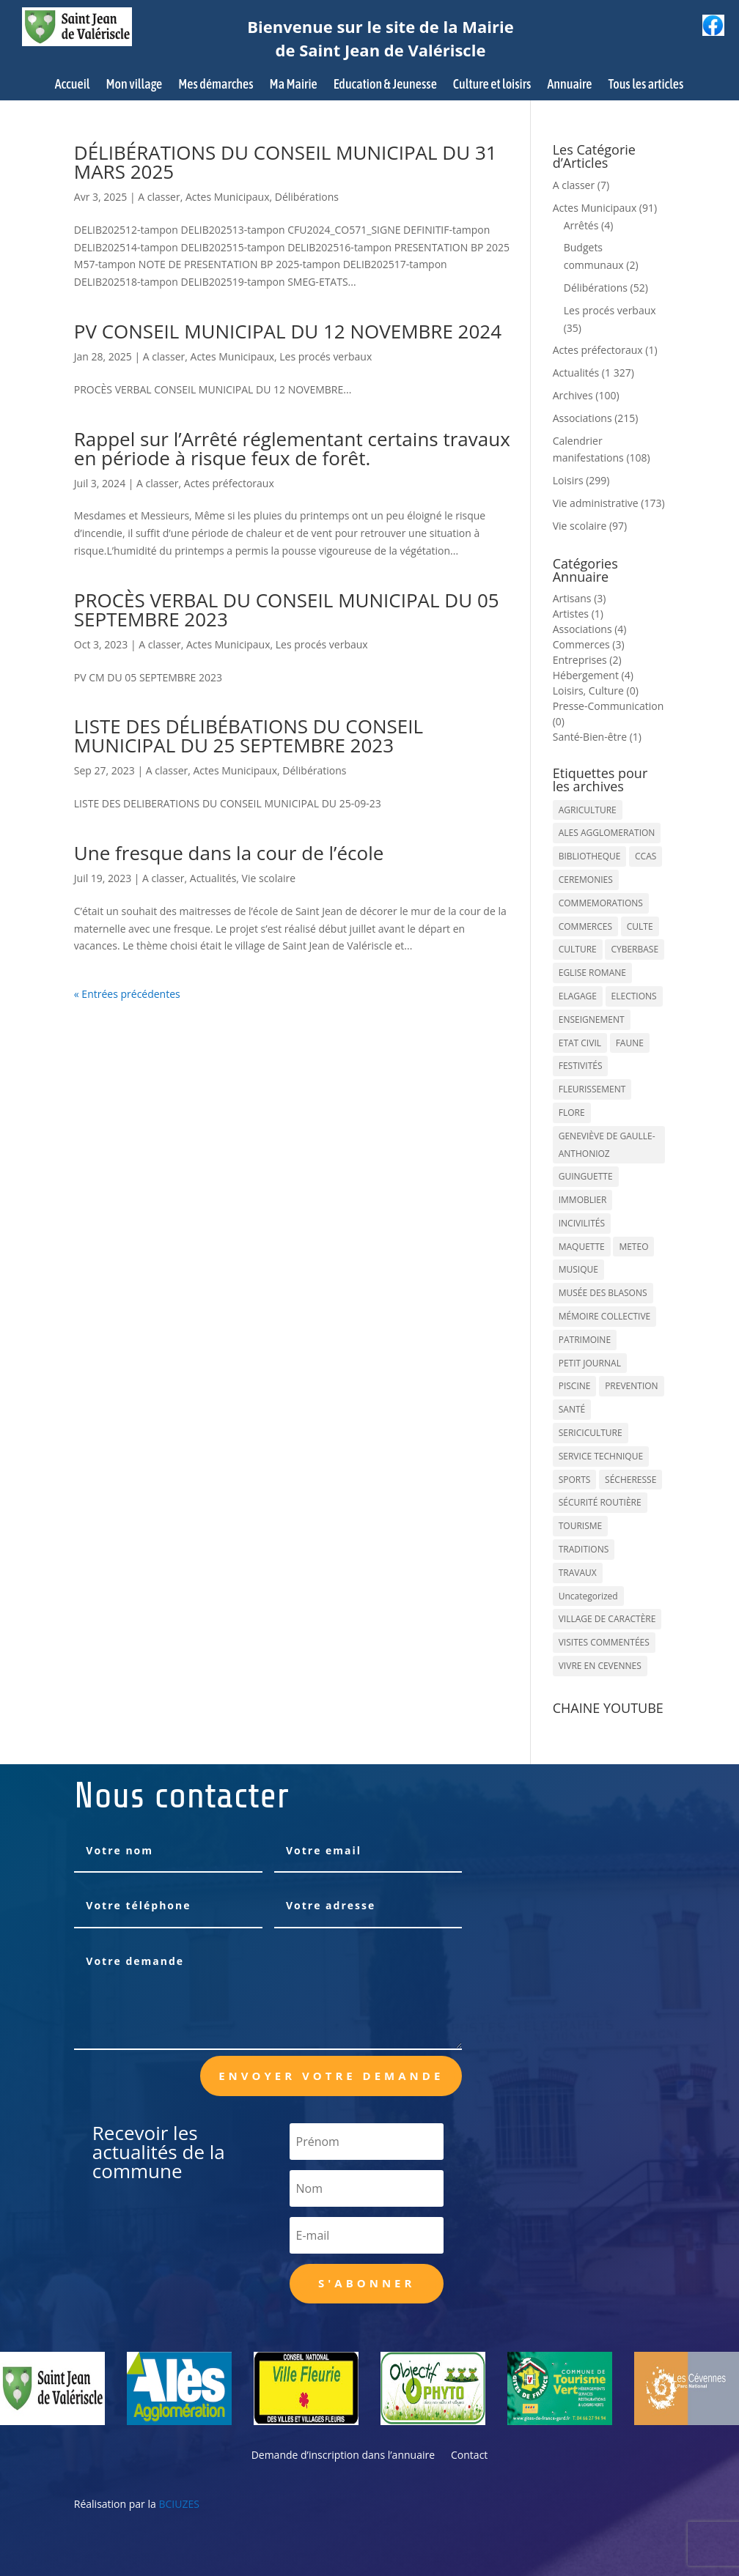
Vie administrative (596, 503)
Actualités (213, 878)
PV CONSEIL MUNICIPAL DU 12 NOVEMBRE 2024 (287, 331)
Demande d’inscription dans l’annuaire (343, 2456)
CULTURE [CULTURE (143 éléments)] (578, 949)
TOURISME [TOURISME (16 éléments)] (581, 1526)
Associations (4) (590, 629)
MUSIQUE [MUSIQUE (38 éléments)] (578, 1269)
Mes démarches (215, 85)
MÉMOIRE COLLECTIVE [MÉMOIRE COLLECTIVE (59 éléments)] (605, 1316)
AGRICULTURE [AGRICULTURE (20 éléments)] (588, 810)
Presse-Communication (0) (608, 713)
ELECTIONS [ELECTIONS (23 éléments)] (634, 996)
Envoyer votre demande (331, 2075)
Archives (573, 395)
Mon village (134, 85)
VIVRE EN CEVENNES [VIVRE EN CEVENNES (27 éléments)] (600, 1665)
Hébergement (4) (593, 675)
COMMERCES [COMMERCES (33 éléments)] (585, 926)
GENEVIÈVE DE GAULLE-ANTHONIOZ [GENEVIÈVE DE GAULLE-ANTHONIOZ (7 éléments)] (607, 1145)
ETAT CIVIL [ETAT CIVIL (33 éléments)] (580, 1043)
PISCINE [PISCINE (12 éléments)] (575, 1386)
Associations (582, 418)
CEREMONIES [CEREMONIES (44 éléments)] (586, 879)
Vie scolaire (269, 878)
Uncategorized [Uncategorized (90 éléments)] (588, 1596)
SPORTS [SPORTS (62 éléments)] (575, 1479)
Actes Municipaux (227, 197)
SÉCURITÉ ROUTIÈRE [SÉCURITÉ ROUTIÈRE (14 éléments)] (600, 1502)
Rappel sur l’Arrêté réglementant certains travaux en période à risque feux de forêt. (292, 448)
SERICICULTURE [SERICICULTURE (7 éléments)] (590, 1432)
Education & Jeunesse (385, 85)
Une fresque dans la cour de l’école (229, 853)
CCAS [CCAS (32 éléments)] (645, 856)
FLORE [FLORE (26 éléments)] (572, 1112)
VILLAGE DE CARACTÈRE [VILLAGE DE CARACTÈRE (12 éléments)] (607, 1619)
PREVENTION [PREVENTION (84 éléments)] (631, 1386)
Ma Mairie (293, 85)
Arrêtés (581, 225)
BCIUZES (178, 2504)
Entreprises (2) (587, 660)
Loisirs (568, 480)
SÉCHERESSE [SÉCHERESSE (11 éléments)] (630, 1479)
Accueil (72, 85)
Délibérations (307, 197)
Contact (469, 2456)
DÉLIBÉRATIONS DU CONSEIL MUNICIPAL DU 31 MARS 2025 (285, 162)
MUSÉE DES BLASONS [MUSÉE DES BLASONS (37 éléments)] (603, 1293)
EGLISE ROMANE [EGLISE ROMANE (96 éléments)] (592, 972)
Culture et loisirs (492, 85)
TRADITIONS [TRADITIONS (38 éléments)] (584, 1549)
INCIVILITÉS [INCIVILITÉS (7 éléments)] (582, 1223)
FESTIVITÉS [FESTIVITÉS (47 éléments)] (581, 1065)
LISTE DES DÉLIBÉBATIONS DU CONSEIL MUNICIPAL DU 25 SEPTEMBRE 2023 (248, 735)
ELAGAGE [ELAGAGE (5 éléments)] (578, 996)
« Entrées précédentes (127, 994)
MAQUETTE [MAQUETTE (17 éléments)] (582, 1246)
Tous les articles (645, 85)
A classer (159, 197)
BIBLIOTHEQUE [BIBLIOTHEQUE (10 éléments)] (590, 856)
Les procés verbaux (325, 356)
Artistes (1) (578, 614)
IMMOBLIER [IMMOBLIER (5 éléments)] (583, 1199)
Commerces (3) (589, 644)
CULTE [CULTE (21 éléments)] (640, 926)
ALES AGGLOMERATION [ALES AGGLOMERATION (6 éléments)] (607, 832)
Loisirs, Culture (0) (596, 690)
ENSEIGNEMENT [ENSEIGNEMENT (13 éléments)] (592, 1019)
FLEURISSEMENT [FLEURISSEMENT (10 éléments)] (592, 1089)
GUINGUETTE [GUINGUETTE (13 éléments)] (586, 1176)
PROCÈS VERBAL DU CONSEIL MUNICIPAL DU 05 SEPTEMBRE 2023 (286, 609)
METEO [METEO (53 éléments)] (633, 1246)
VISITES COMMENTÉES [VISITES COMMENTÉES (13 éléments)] (604, 1642)
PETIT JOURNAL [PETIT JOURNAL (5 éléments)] (590, 1363)
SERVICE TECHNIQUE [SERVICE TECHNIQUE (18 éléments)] (601, 1456)
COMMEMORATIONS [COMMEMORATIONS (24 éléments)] (601, 903)
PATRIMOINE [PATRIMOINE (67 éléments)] (585, 1339)
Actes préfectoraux (229, 483)
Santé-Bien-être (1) (597, 737)
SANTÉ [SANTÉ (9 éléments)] (572, 1409)
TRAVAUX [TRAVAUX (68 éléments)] (578, 1572)
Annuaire (569, 85)
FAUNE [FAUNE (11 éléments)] (630, 1043)
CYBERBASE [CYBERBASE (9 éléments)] (634, 949)
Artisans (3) (579, 598)
